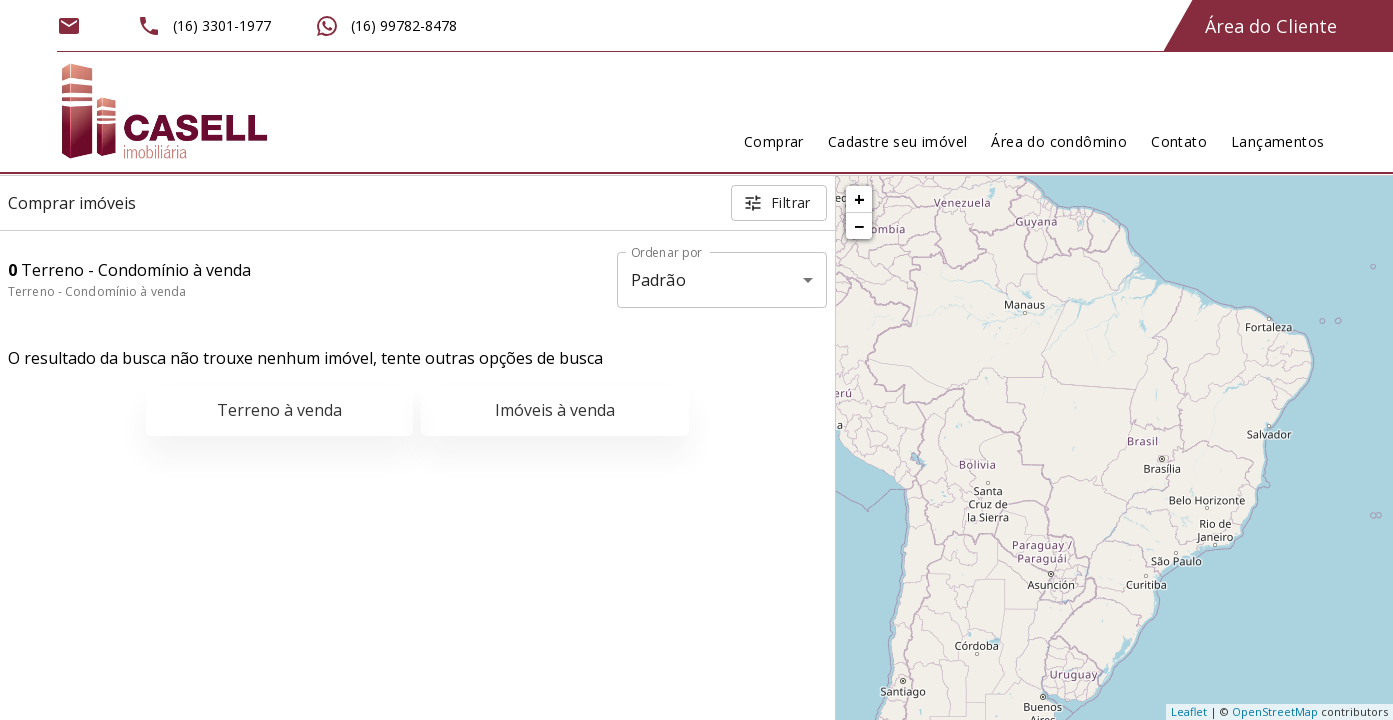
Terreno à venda (279, 410)
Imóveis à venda (555, 410)
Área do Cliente (1271, 26)
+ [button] (859, 199)
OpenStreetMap (1275, 711)
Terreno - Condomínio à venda (97, 291)
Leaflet (1189, 711)
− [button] (859, 226)
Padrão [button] (658, 280)
